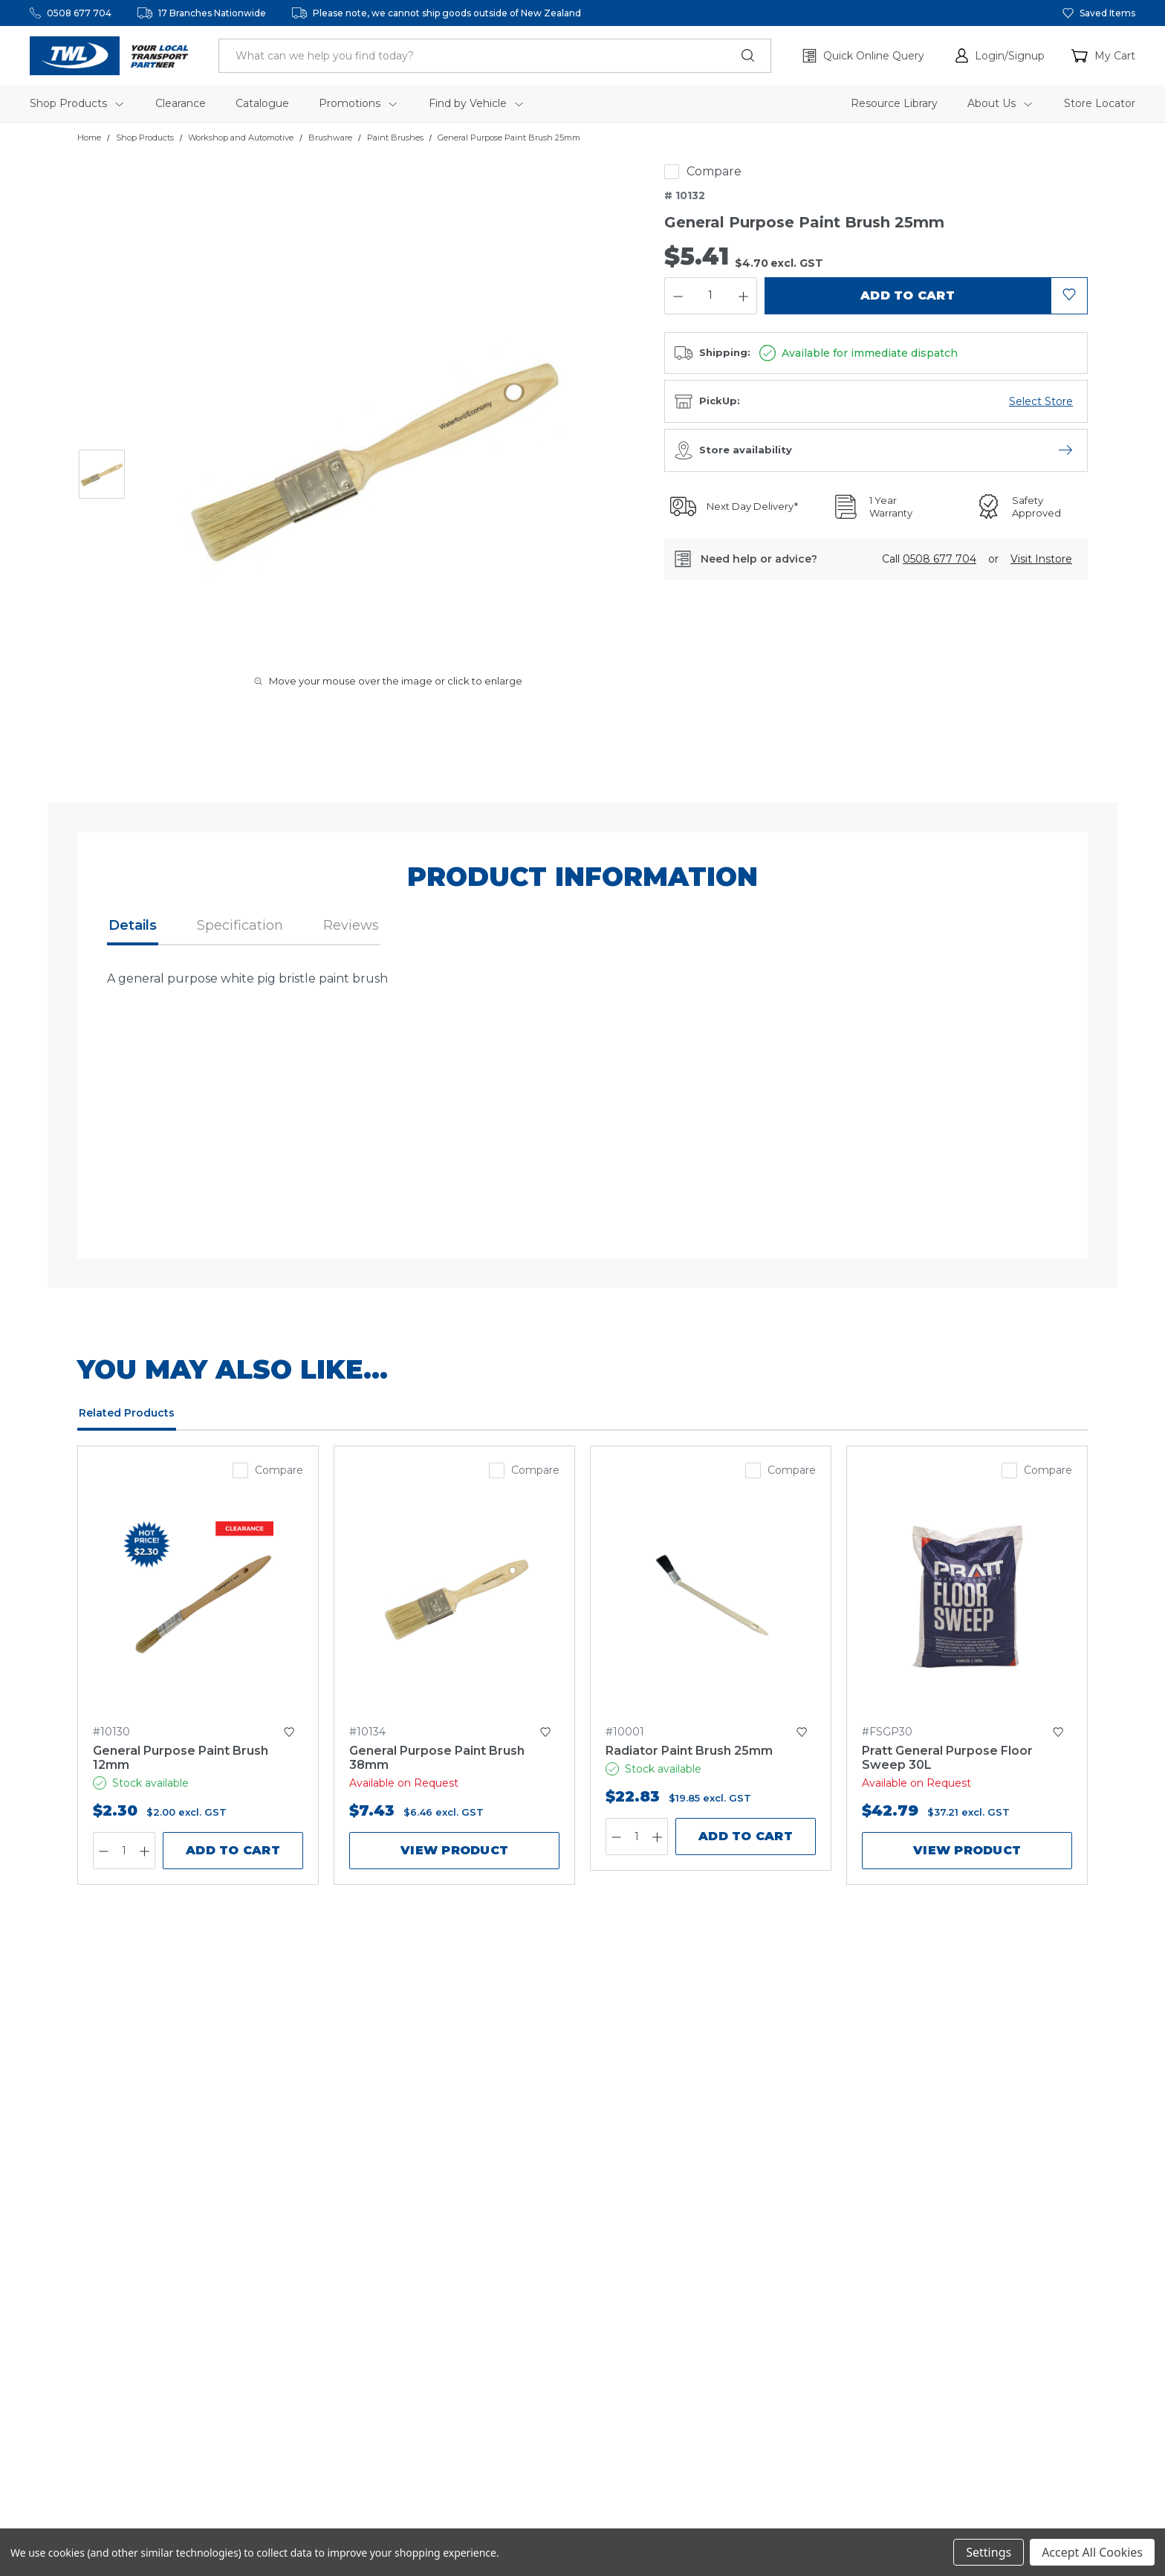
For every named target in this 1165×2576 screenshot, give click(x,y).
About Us (999, 103)
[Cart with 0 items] (1103, 55)
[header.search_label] (494, 56)
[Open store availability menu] (1065, 450)
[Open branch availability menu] (1041, 401)
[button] (1000, 55)
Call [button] (929, 559)
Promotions (358, 103)
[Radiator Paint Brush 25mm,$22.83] (710, 1596)
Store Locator (1099, 103)
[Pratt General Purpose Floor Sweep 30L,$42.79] (967, 1596)
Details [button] (132, 925)
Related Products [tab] (127, 1413)
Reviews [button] (351, 925)
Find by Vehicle (476, 103)
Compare (714, 171)
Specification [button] (240, 925)
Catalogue (262, 103)
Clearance (180, 103)
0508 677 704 (79, 13)
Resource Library (894, 103)
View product (454, 1850)
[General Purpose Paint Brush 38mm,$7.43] (454, 1596)
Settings (988, 2552)
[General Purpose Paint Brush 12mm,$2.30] (198, 1596)
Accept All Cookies (1092, 2552)
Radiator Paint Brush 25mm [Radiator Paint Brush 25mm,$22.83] (689, 1751)
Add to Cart (233, 1850)
